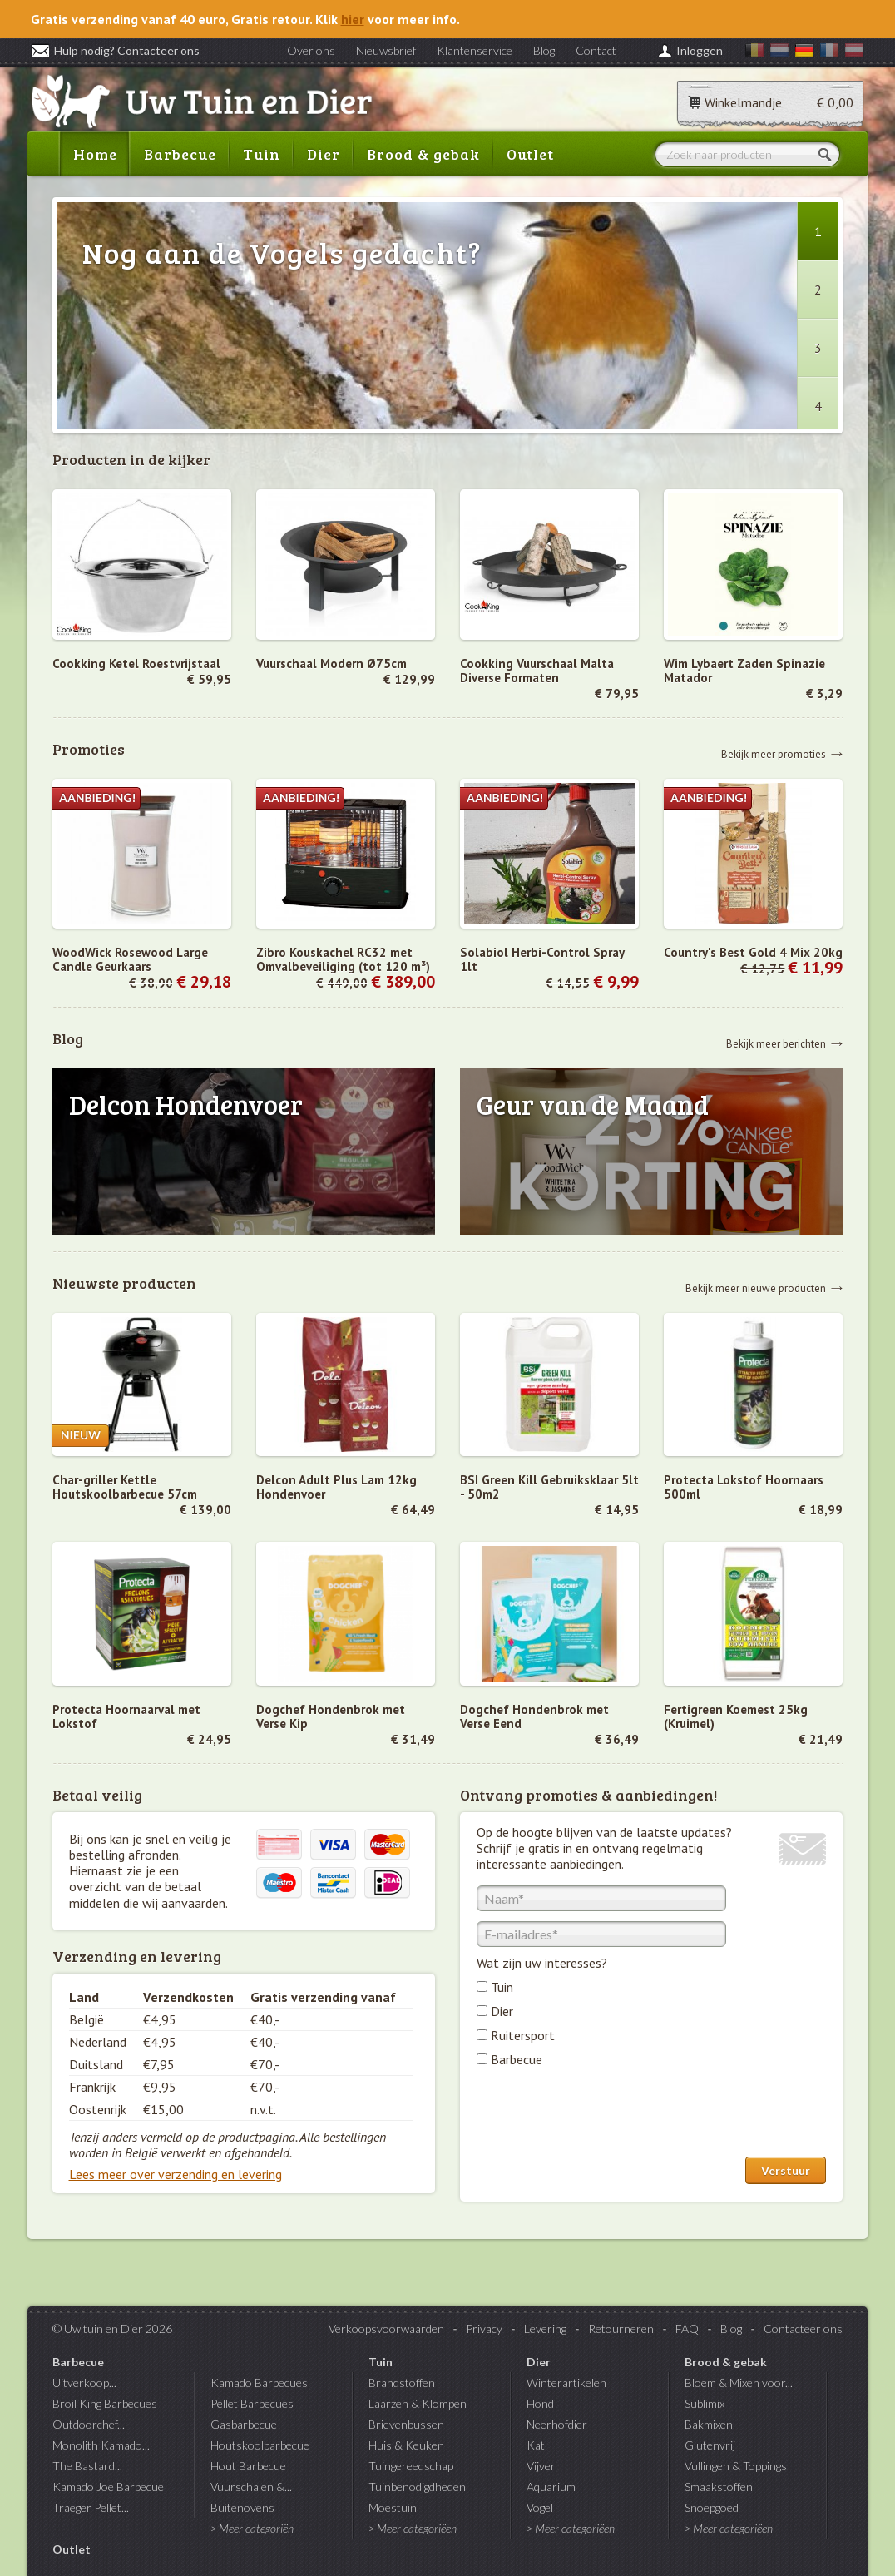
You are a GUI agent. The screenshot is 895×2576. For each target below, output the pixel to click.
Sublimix (704, 2403)
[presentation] (603, 2115)
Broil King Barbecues (104, 2403)
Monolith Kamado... (101, 2445)
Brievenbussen (406, 2424)
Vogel (540, 2507)
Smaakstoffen (719, 2486)
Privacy (484, 2328)
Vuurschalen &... (251, 2486)
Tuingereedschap (410, 2466)
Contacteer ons (803, 2328)
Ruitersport (523, 2035)
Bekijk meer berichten (776, 1043)
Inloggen (699, 50)
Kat (536, 2445)
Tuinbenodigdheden (417, 2486)
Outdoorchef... (88, 2424)
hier (352, 19)
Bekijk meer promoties (773, 753)
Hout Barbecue (248, 2466)
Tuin (261, 154)
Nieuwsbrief (386, 50)
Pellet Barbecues (252, 2403)
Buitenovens (242, 2507)
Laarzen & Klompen (417, 2403)
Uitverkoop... (84, 2382)
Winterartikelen (566, 2382)
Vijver (541, 2466)
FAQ (687, 2328)
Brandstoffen (401, 2382)
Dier (323, 154)
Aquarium (551, 2486)
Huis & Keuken (406, 2445)
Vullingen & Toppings (736, 2466)
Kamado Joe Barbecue (108, 2486)
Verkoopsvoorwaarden (386, 2328)
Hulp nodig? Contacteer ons (115, 50)
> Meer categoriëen (412, 2528)
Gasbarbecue (243, 2424)
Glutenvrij (710, 2445)
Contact (596, 50)
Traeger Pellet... (90, 2507)
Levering (545, 2328)
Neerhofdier (557, 2424)
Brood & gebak (423, 154)
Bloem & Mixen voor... (739, 2382)
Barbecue (180, 154)
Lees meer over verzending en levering (175, 2174)
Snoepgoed (712, 2507)
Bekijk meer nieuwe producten (755, 1287)
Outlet (530, 154)
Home (95, 154)
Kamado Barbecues (259, 2382)
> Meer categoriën (252, 2528)
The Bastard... (87, 2466)
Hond (540, 2403)
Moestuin (392, 2507)
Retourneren (621, 2328)
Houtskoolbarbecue (259, 2445)
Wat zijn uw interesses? (542, 1962)
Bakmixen (709, 2424)
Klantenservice (474, 50)
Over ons (311, 50)
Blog (544, 50)
